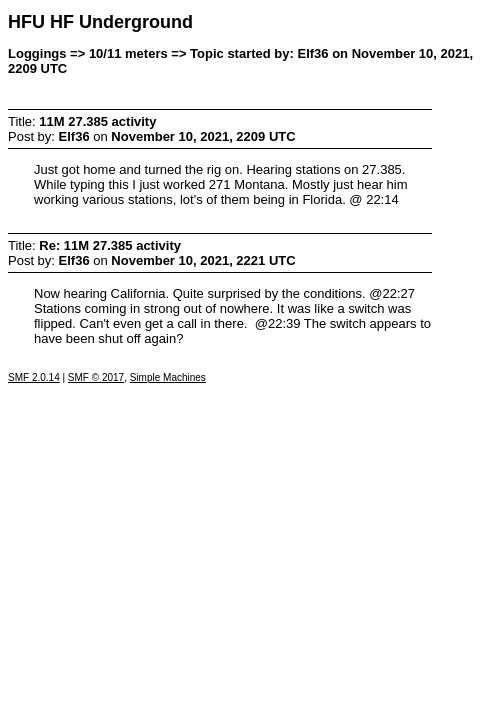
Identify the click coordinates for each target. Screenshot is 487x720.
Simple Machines (168, 377)
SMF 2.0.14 (34, 377)
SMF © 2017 (96, 377)
